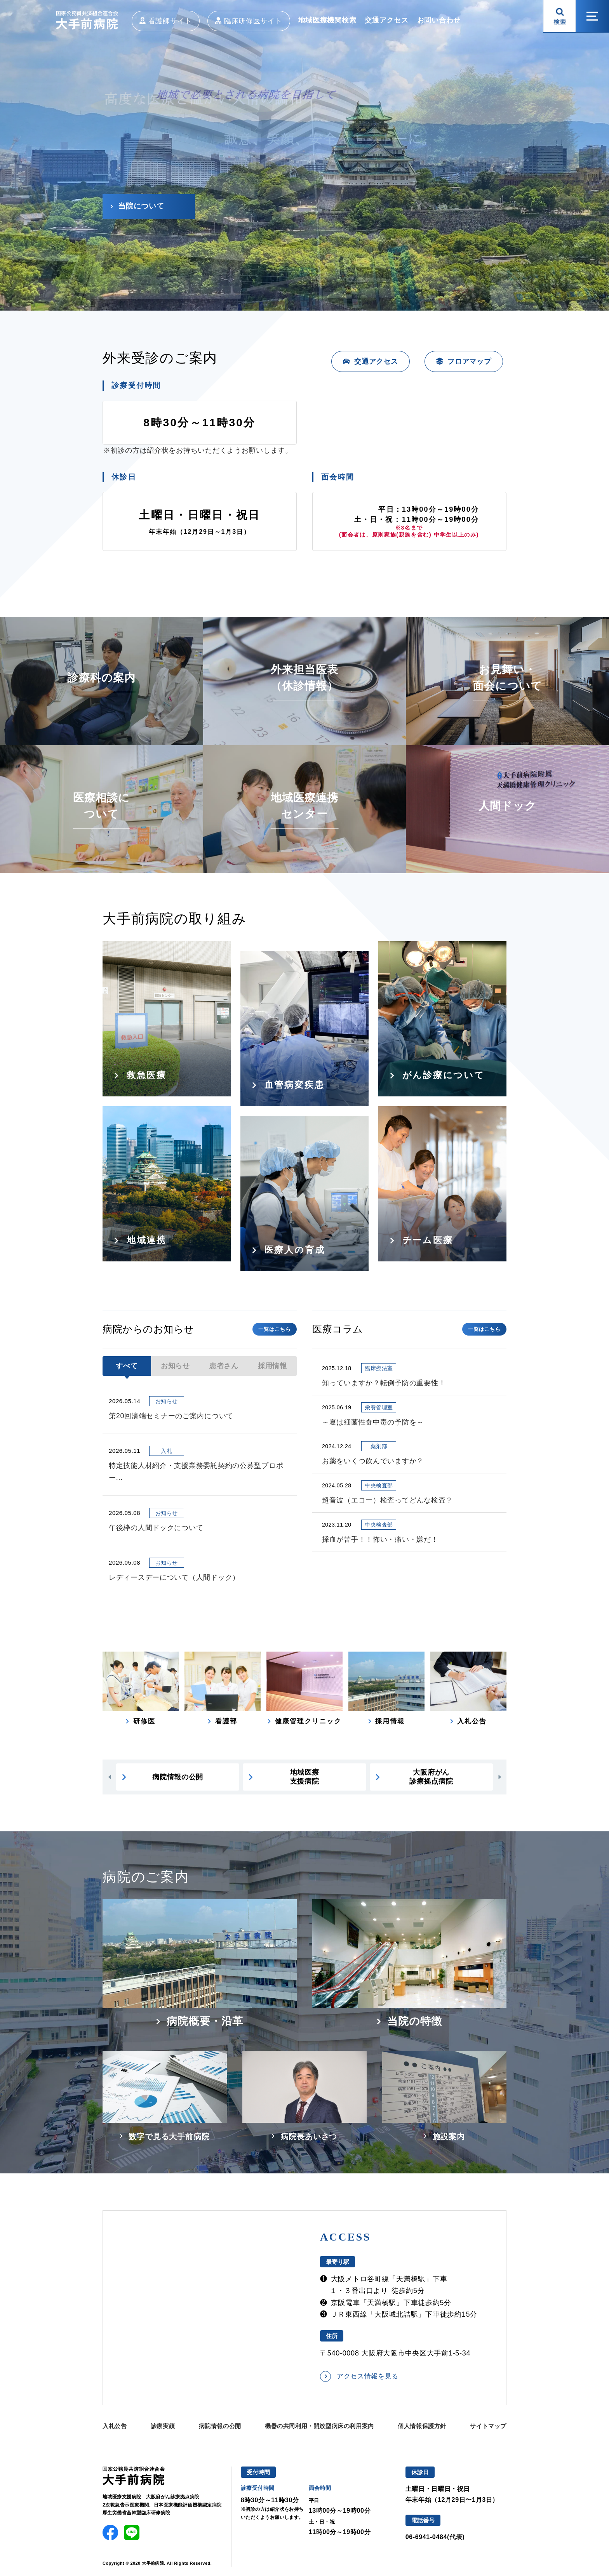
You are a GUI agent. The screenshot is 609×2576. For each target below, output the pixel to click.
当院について (141, 206)
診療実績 (163, 2426)
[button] (109, 1777)
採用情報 (272, 1366)
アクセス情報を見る (367, 2376)
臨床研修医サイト (253, 21)
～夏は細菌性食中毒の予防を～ (373, 1422)
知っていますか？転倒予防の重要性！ (383, 1383)
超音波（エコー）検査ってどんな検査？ (387, 1500)
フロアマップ (469, 361)
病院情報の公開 (220, 2426)
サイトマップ (488, 2426)
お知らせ (175, 1366)
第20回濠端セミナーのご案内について (171, 1416)
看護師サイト (170, 21)
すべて (126, 1366)
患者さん (223, 1366)
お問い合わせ (439, 20)
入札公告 (115, 2426)
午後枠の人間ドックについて (156, 1528)
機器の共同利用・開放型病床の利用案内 (319, 2426)
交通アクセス (386, 20)
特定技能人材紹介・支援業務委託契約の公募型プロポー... (196, 1472)
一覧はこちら (274, 1329)
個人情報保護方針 (422, 2426)
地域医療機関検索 (327, 20)
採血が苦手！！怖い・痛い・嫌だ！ (380, 1539)
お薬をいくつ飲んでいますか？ (373, 1461)
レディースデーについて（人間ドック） (174, 1577)
